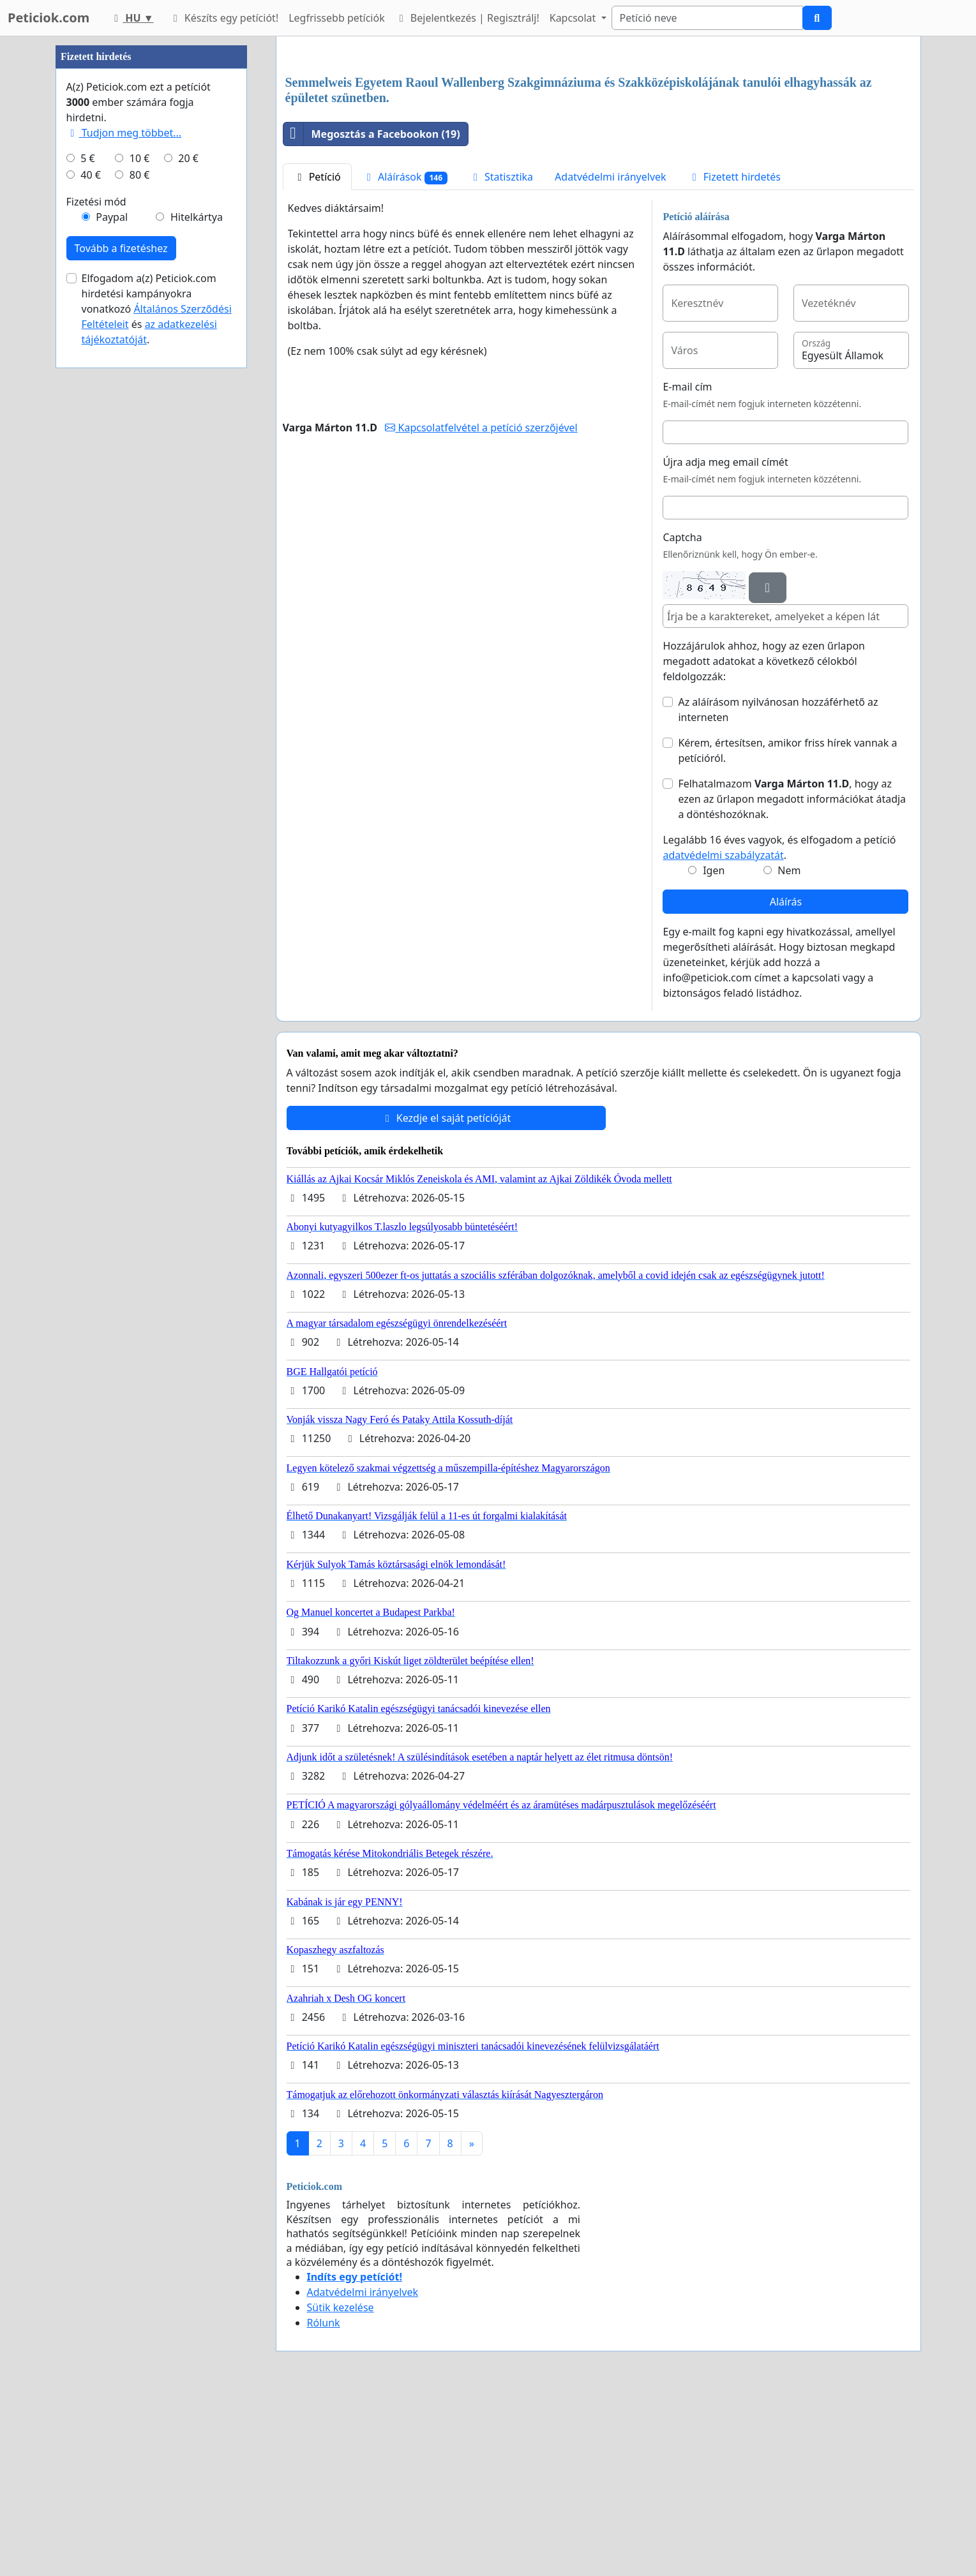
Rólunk (323, 2501)
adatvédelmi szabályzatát (723, 1034)
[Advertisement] (598, 146)
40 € (90, 558)
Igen (713, 1049)
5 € (87, 541)
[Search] (707, 18)
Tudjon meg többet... (124, 516)
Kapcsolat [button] (574, 18)
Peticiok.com (48, 17)
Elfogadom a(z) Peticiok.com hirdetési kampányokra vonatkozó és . (157, 691)
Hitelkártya (196, 600)
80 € (140, 558)
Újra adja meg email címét (725, 641)
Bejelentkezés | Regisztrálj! (467, 18)
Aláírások (405, 355)
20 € (188, 541)
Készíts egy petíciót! (224, 18)
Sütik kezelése (340, 2486)
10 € (140, 541)
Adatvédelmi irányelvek (610, 355)
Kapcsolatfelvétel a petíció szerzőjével (481, 606)
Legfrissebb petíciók (336, 18)
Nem (788, 1049)
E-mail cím (687, 565)
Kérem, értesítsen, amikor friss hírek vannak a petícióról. (787, 929)
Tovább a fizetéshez (121, 631)
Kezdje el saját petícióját (446, 1297)
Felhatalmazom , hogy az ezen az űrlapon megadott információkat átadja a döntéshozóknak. (792, 977)
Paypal (112, 600)
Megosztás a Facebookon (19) (371, 312)
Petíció (317, 355)
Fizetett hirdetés (734, 355)
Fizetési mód (96, 584)
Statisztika (501, 355)
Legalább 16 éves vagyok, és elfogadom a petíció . (779, 1026)
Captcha (682, 716)
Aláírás (786, 1080)
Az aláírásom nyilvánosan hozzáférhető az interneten (778, 888)
